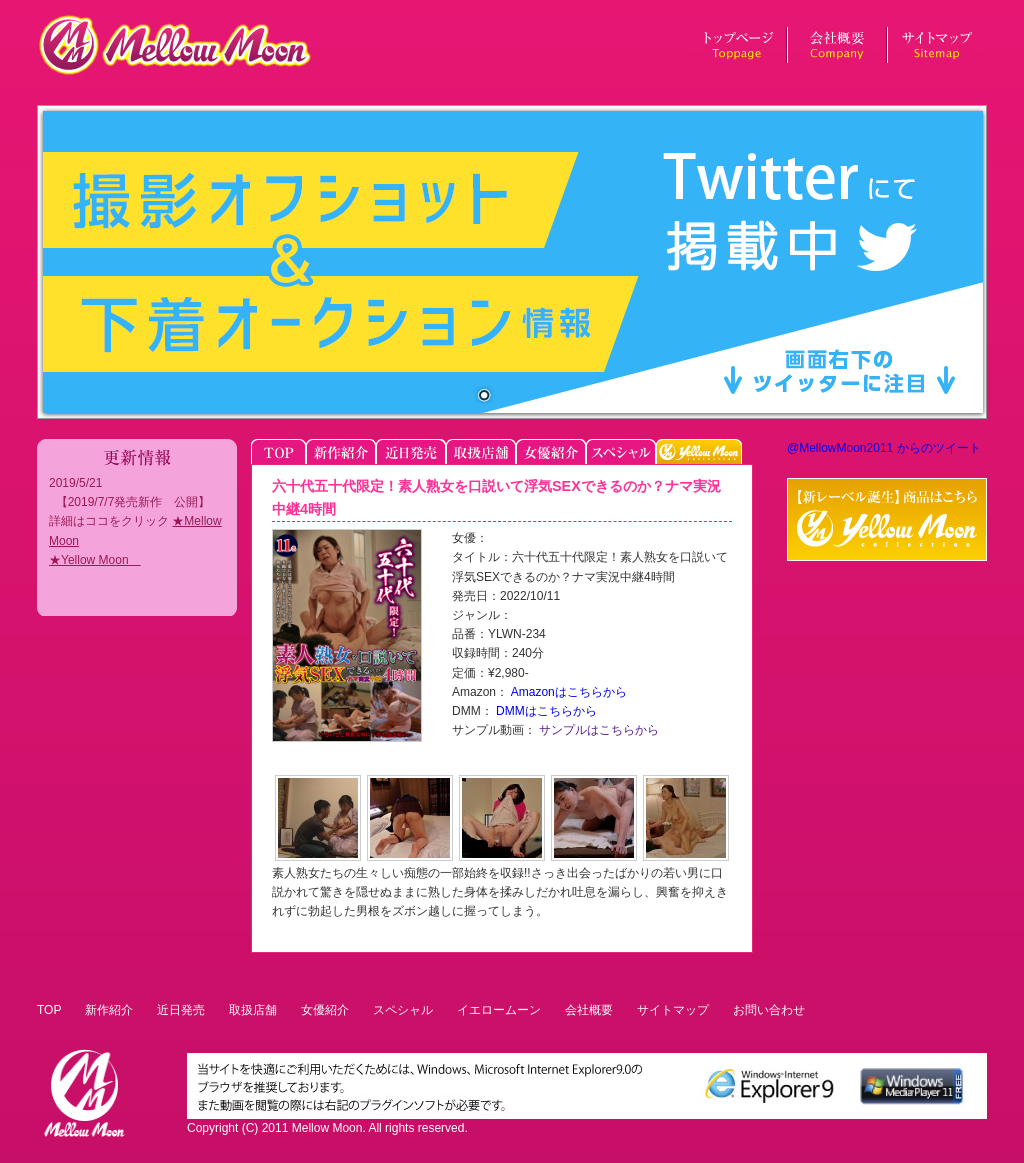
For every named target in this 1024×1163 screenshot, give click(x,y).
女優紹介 (325, 1010)
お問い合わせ (769, 1010)
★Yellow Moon (95, 560)
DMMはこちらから (545, 711)
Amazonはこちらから (567, 692)
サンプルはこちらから (597, 730)
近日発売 (181, 1010)
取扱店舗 (253, 1010)
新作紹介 (109, 1010)
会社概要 (589, 1010)
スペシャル (403, 1010)
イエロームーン (499, 1010)
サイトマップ (673, 1010)
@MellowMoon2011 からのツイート (884, 448)
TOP (49, 1010)
